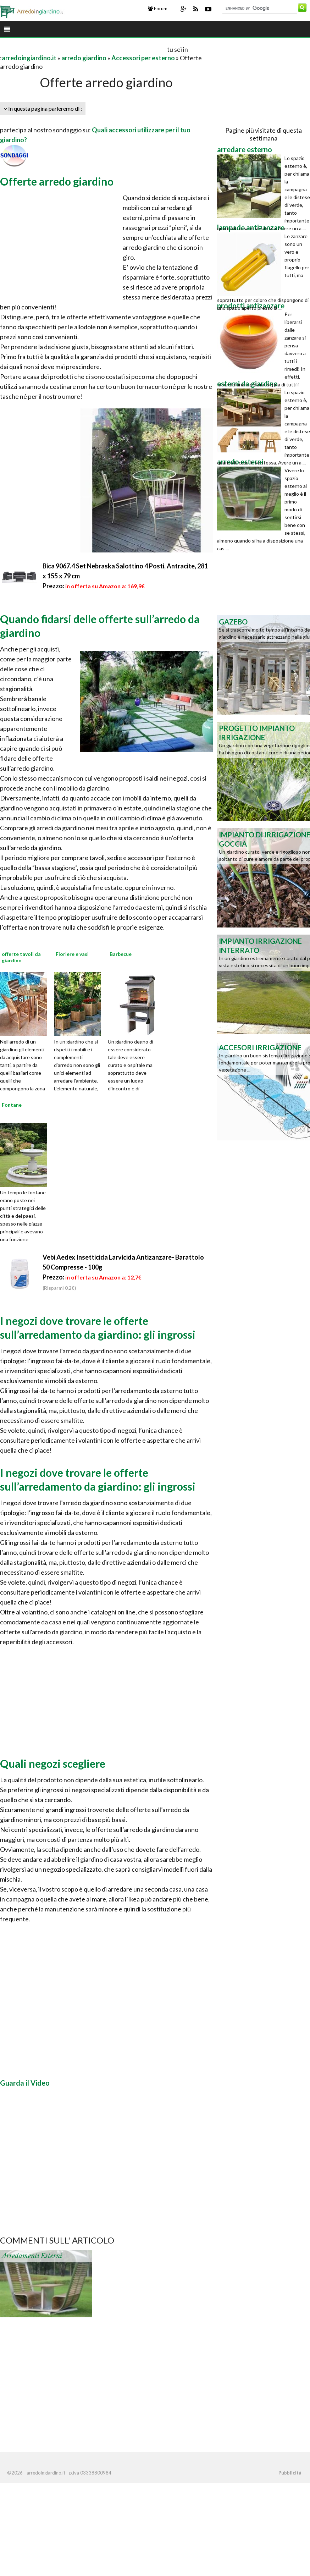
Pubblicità (289, 2473)
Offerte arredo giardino (57, 181)
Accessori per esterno (143, 58)
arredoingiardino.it (29, 58)
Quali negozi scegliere (52, 1763)
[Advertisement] (83, 49)
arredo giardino (83, 58)
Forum (157, 8)
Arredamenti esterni (32, 2256)
